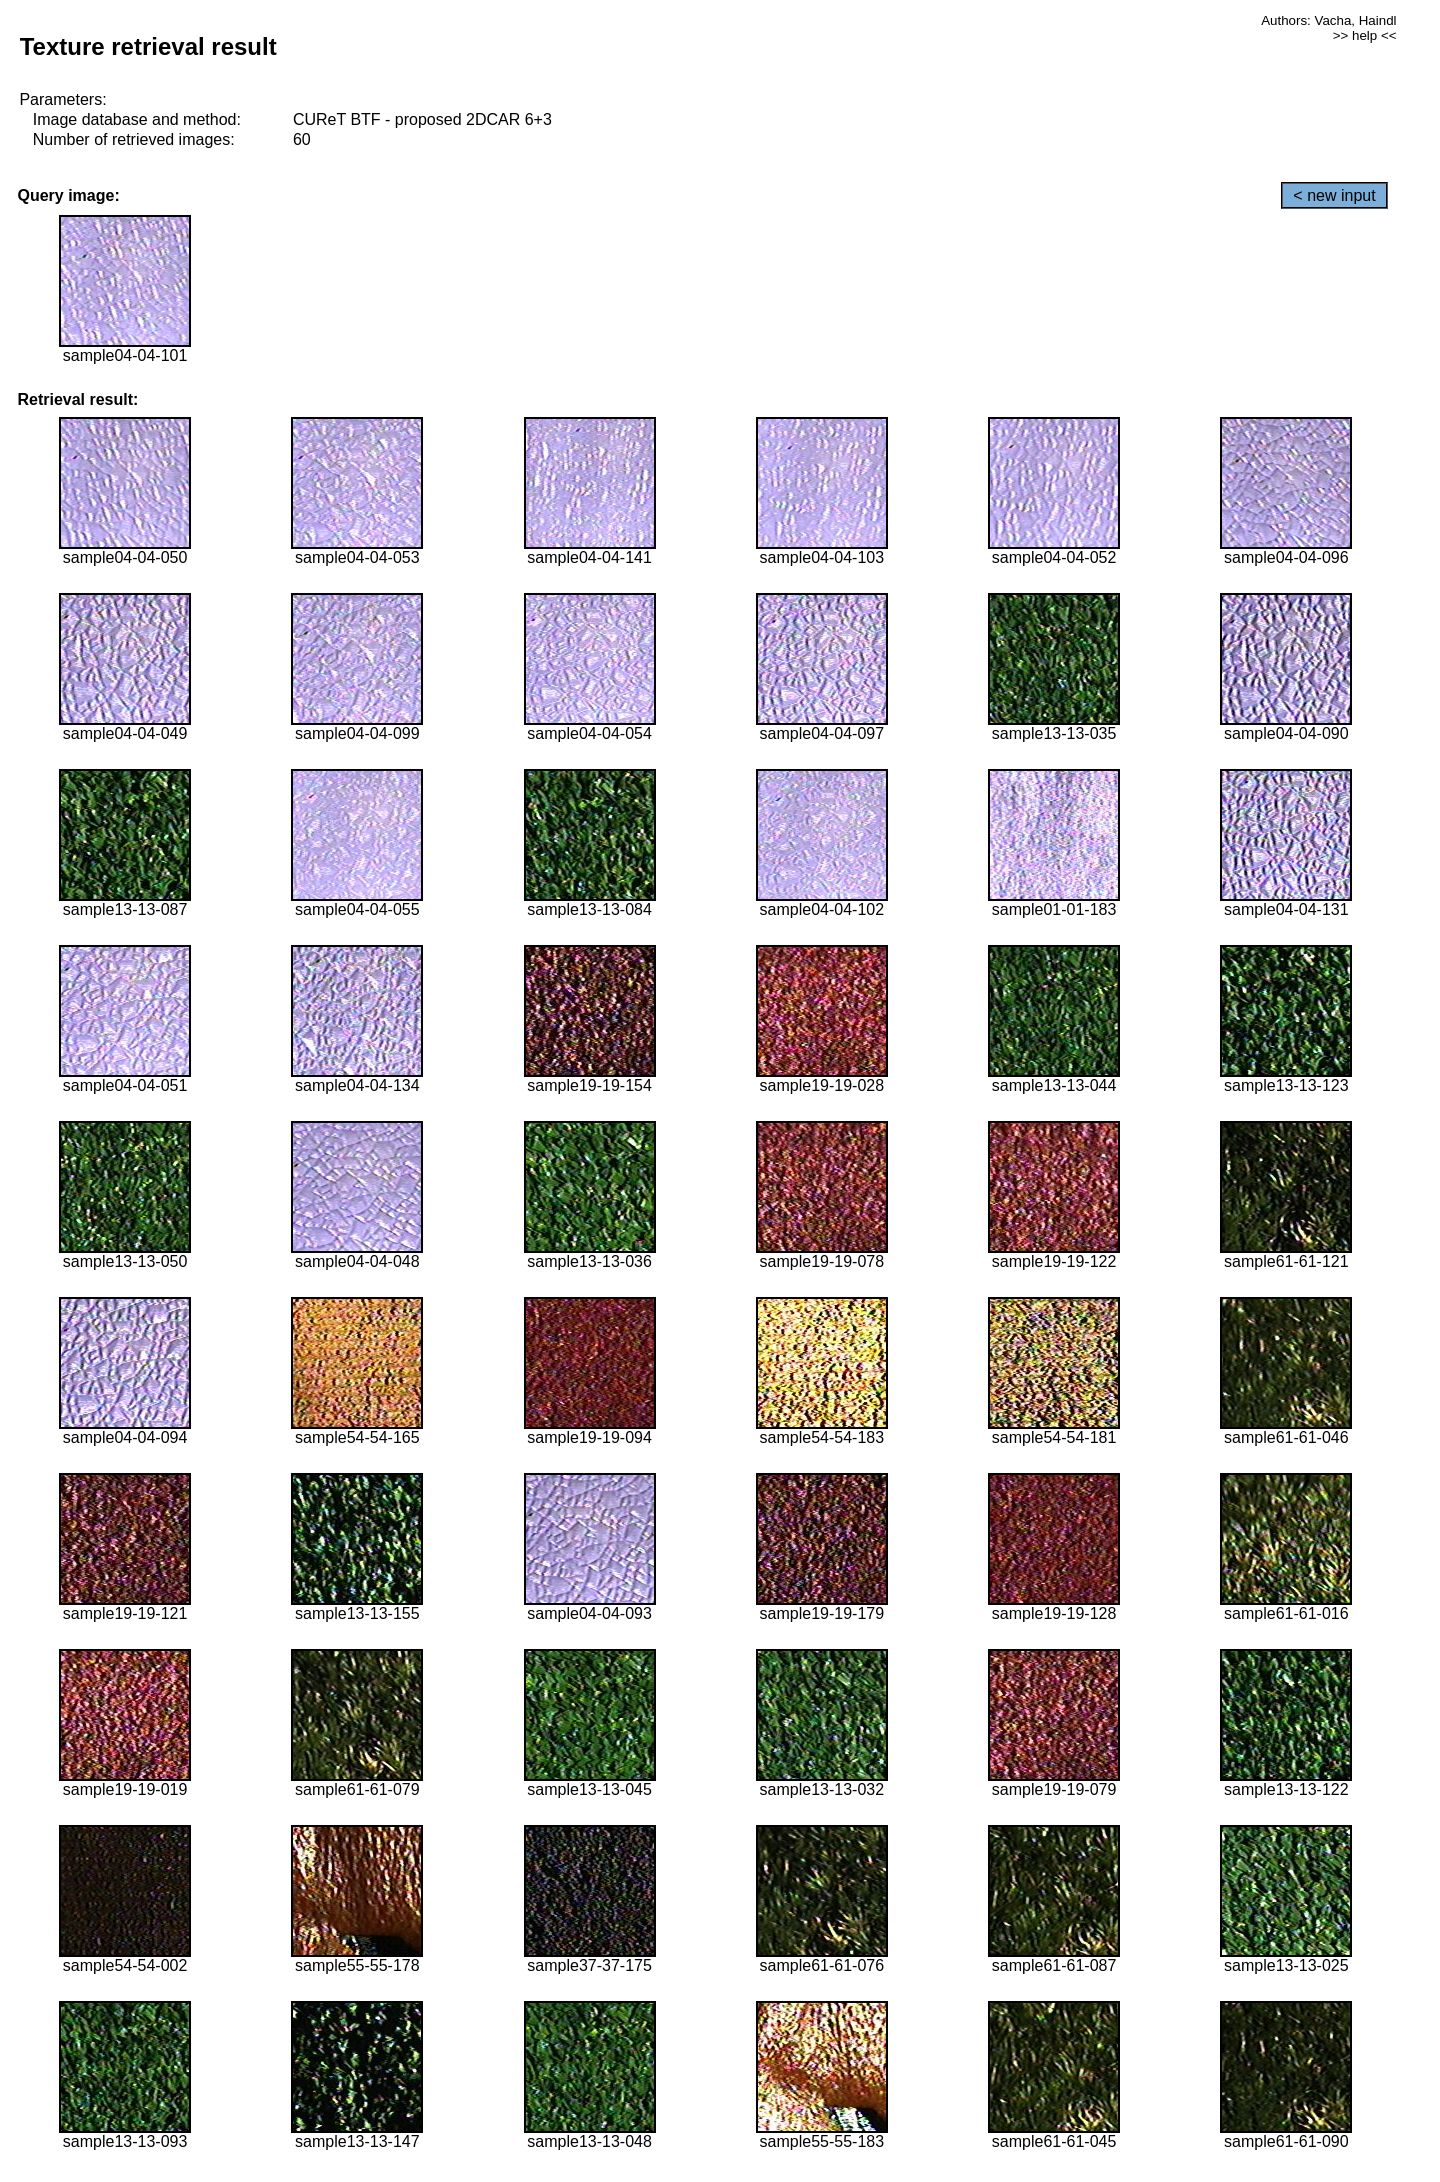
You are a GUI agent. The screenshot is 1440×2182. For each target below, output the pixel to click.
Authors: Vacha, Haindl (1328, 20)
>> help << (1365, 35)
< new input (1334, 195)
